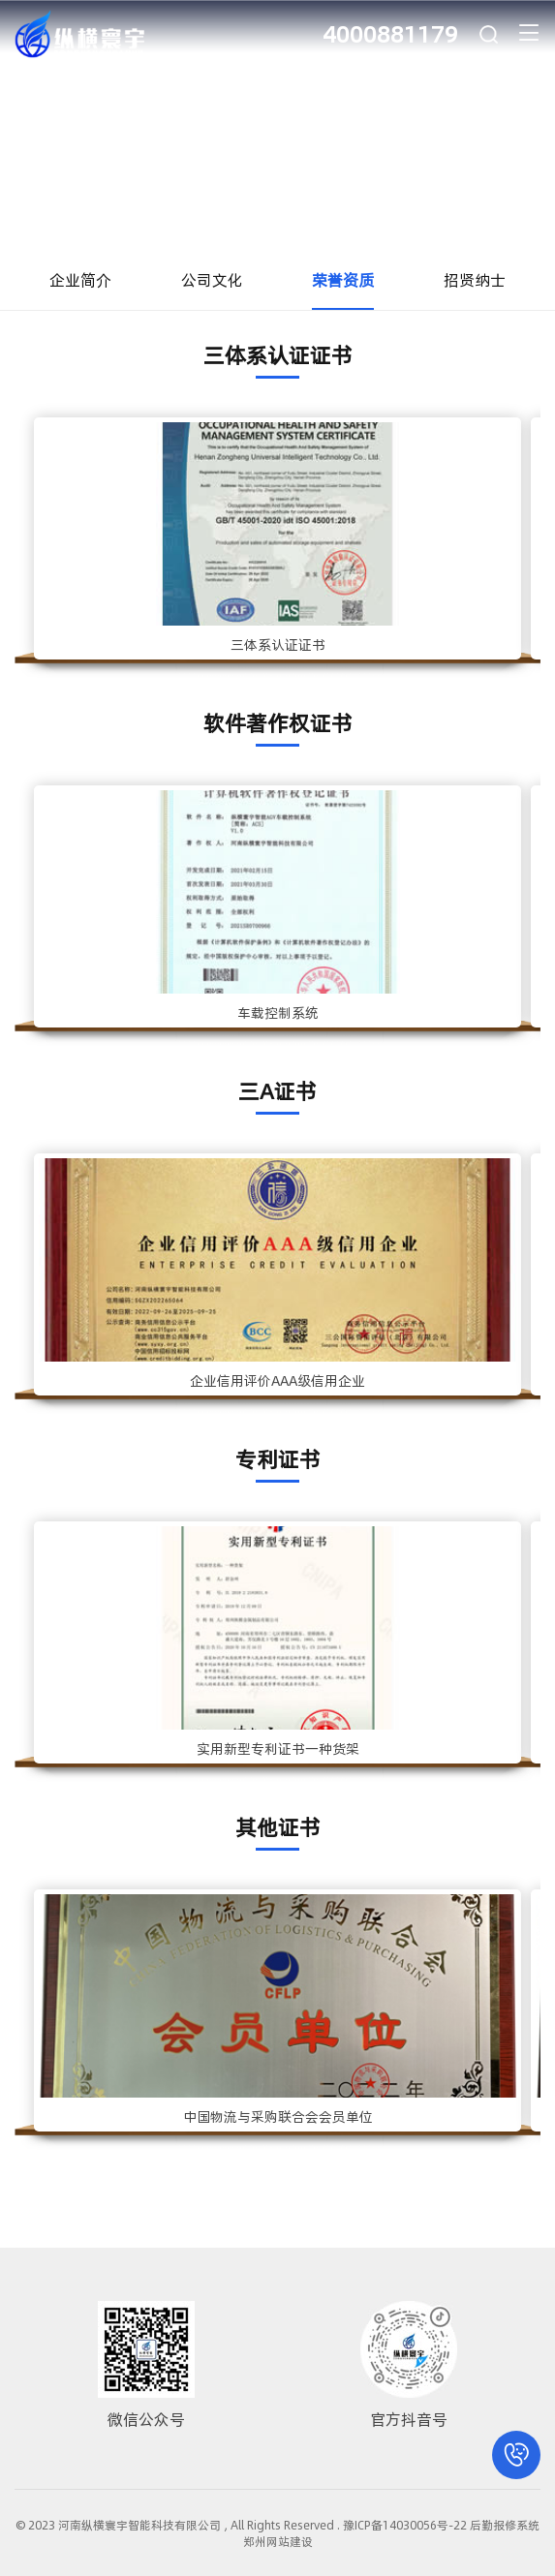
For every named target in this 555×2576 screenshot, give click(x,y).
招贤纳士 (475, 279)
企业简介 (80, 279)
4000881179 (390, 33)
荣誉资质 (343, 279)
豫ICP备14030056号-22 (405, 2524)
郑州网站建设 (278, 2541)
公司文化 (212, 279)
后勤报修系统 (505, 2524)
